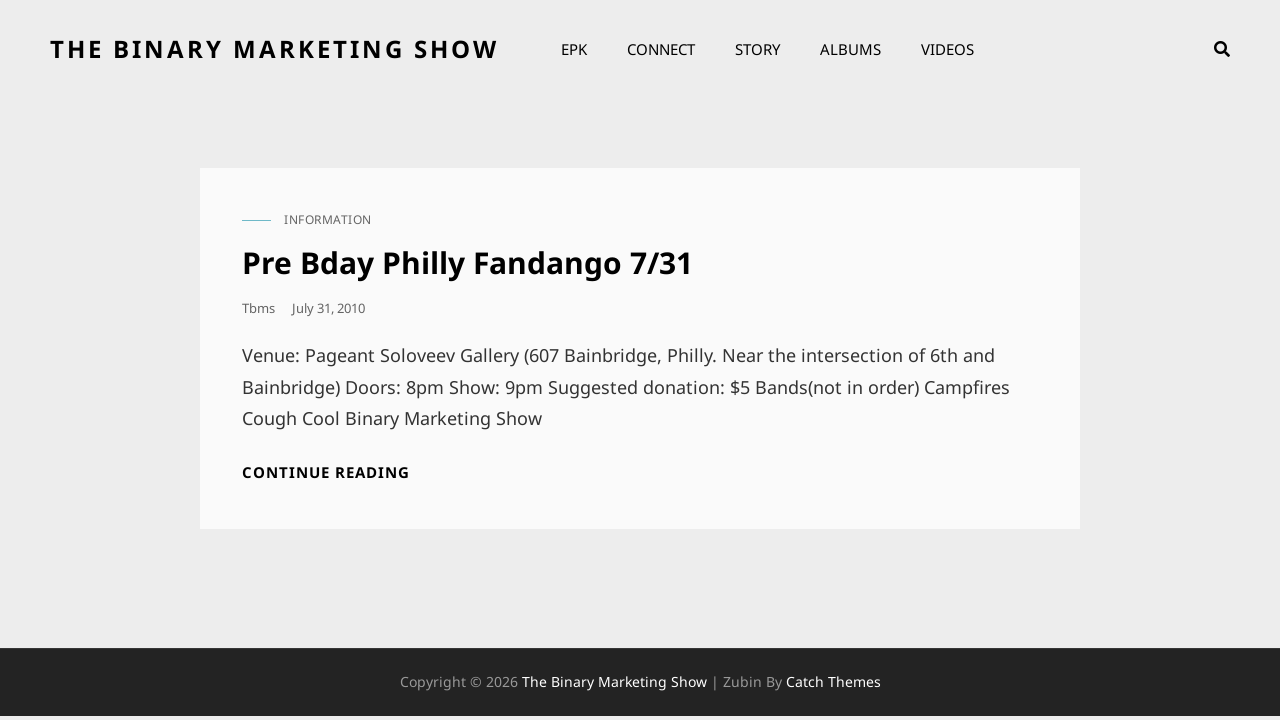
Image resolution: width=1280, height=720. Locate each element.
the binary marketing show (274, 48)
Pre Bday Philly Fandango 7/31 (467, 262)
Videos (947, 49)
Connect (661, 49)
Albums (850, 49)
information (328, 219)
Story (757, 49)
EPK (574, 49)
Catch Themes (833, 681)
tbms (258, 308)
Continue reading (326, 472)
